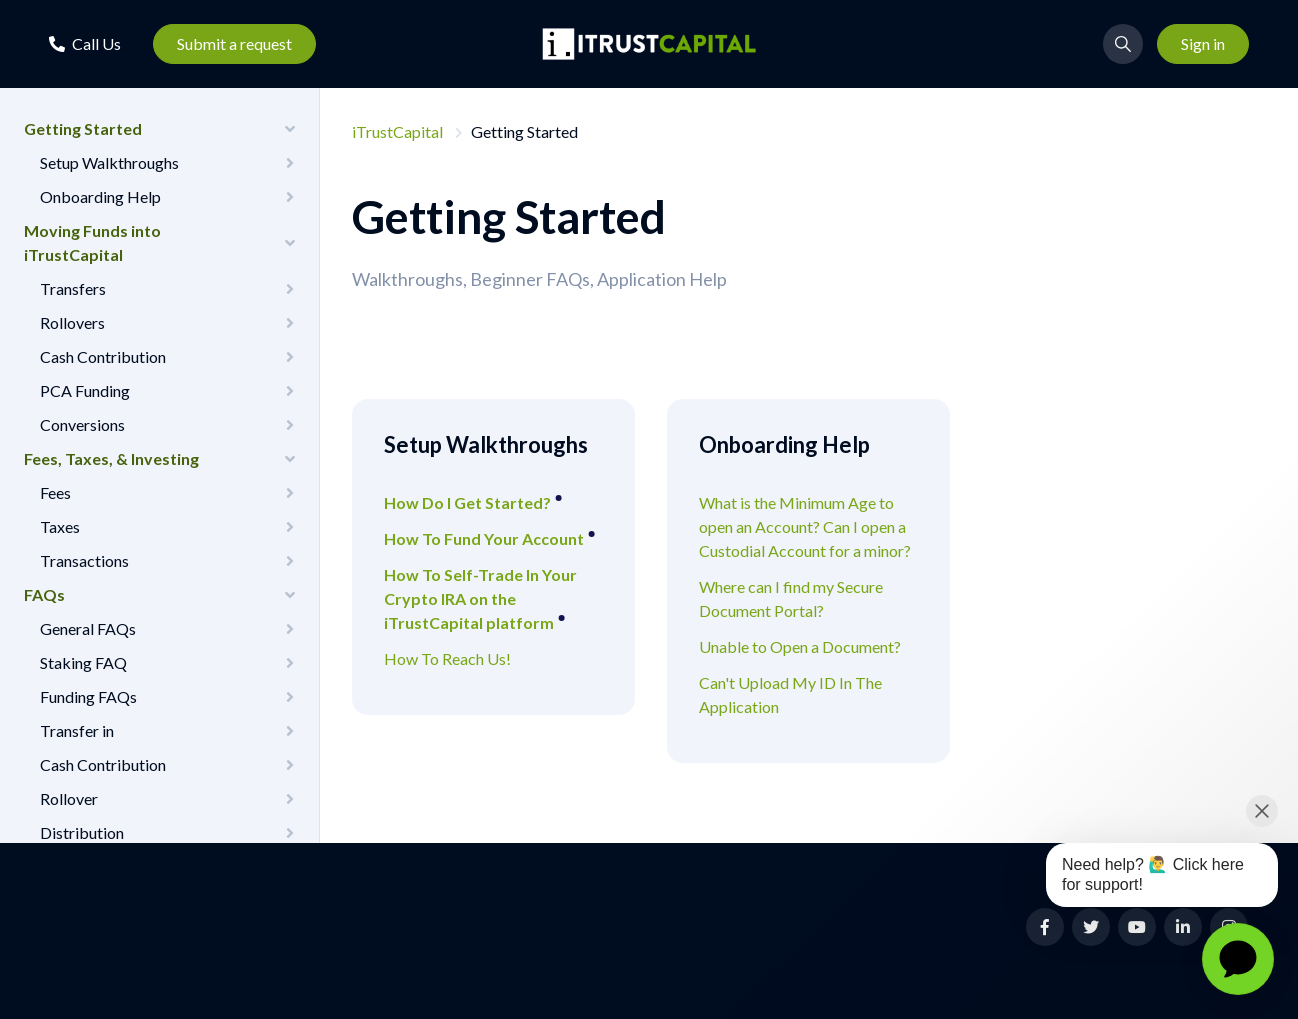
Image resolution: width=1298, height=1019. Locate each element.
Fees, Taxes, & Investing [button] (111, 458)
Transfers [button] (73, 288)
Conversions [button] (82, 424)
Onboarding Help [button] (100, 196)
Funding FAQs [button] (88, 696)
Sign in (1203, 43)
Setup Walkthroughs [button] (109, 162)
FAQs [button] (44, 594)
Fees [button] (55, 492)
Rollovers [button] (72, 322)
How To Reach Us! (447, 658)
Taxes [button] (60, 526)
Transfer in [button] (77, 730)
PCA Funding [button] (85, 390)
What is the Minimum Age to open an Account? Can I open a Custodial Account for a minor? (805, 526)
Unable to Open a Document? (800, 646)
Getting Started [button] (83, 128)
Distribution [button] (82, 832)
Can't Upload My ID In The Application (790, 694)
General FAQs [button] (88, 628)
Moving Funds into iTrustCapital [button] (92, 242)
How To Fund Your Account (485, 538)
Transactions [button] (84, 560)
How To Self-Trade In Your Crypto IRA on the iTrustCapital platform (480, 598)
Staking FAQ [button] (83, 662)
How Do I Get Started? (469, 502)
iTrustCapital (397, 131)
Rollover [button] (69, 798)
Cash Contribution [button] (103, 356)
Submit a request (234, 43)
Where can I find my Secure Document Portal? (791, 598)
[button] (85, 43)
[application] (1238, 959)
